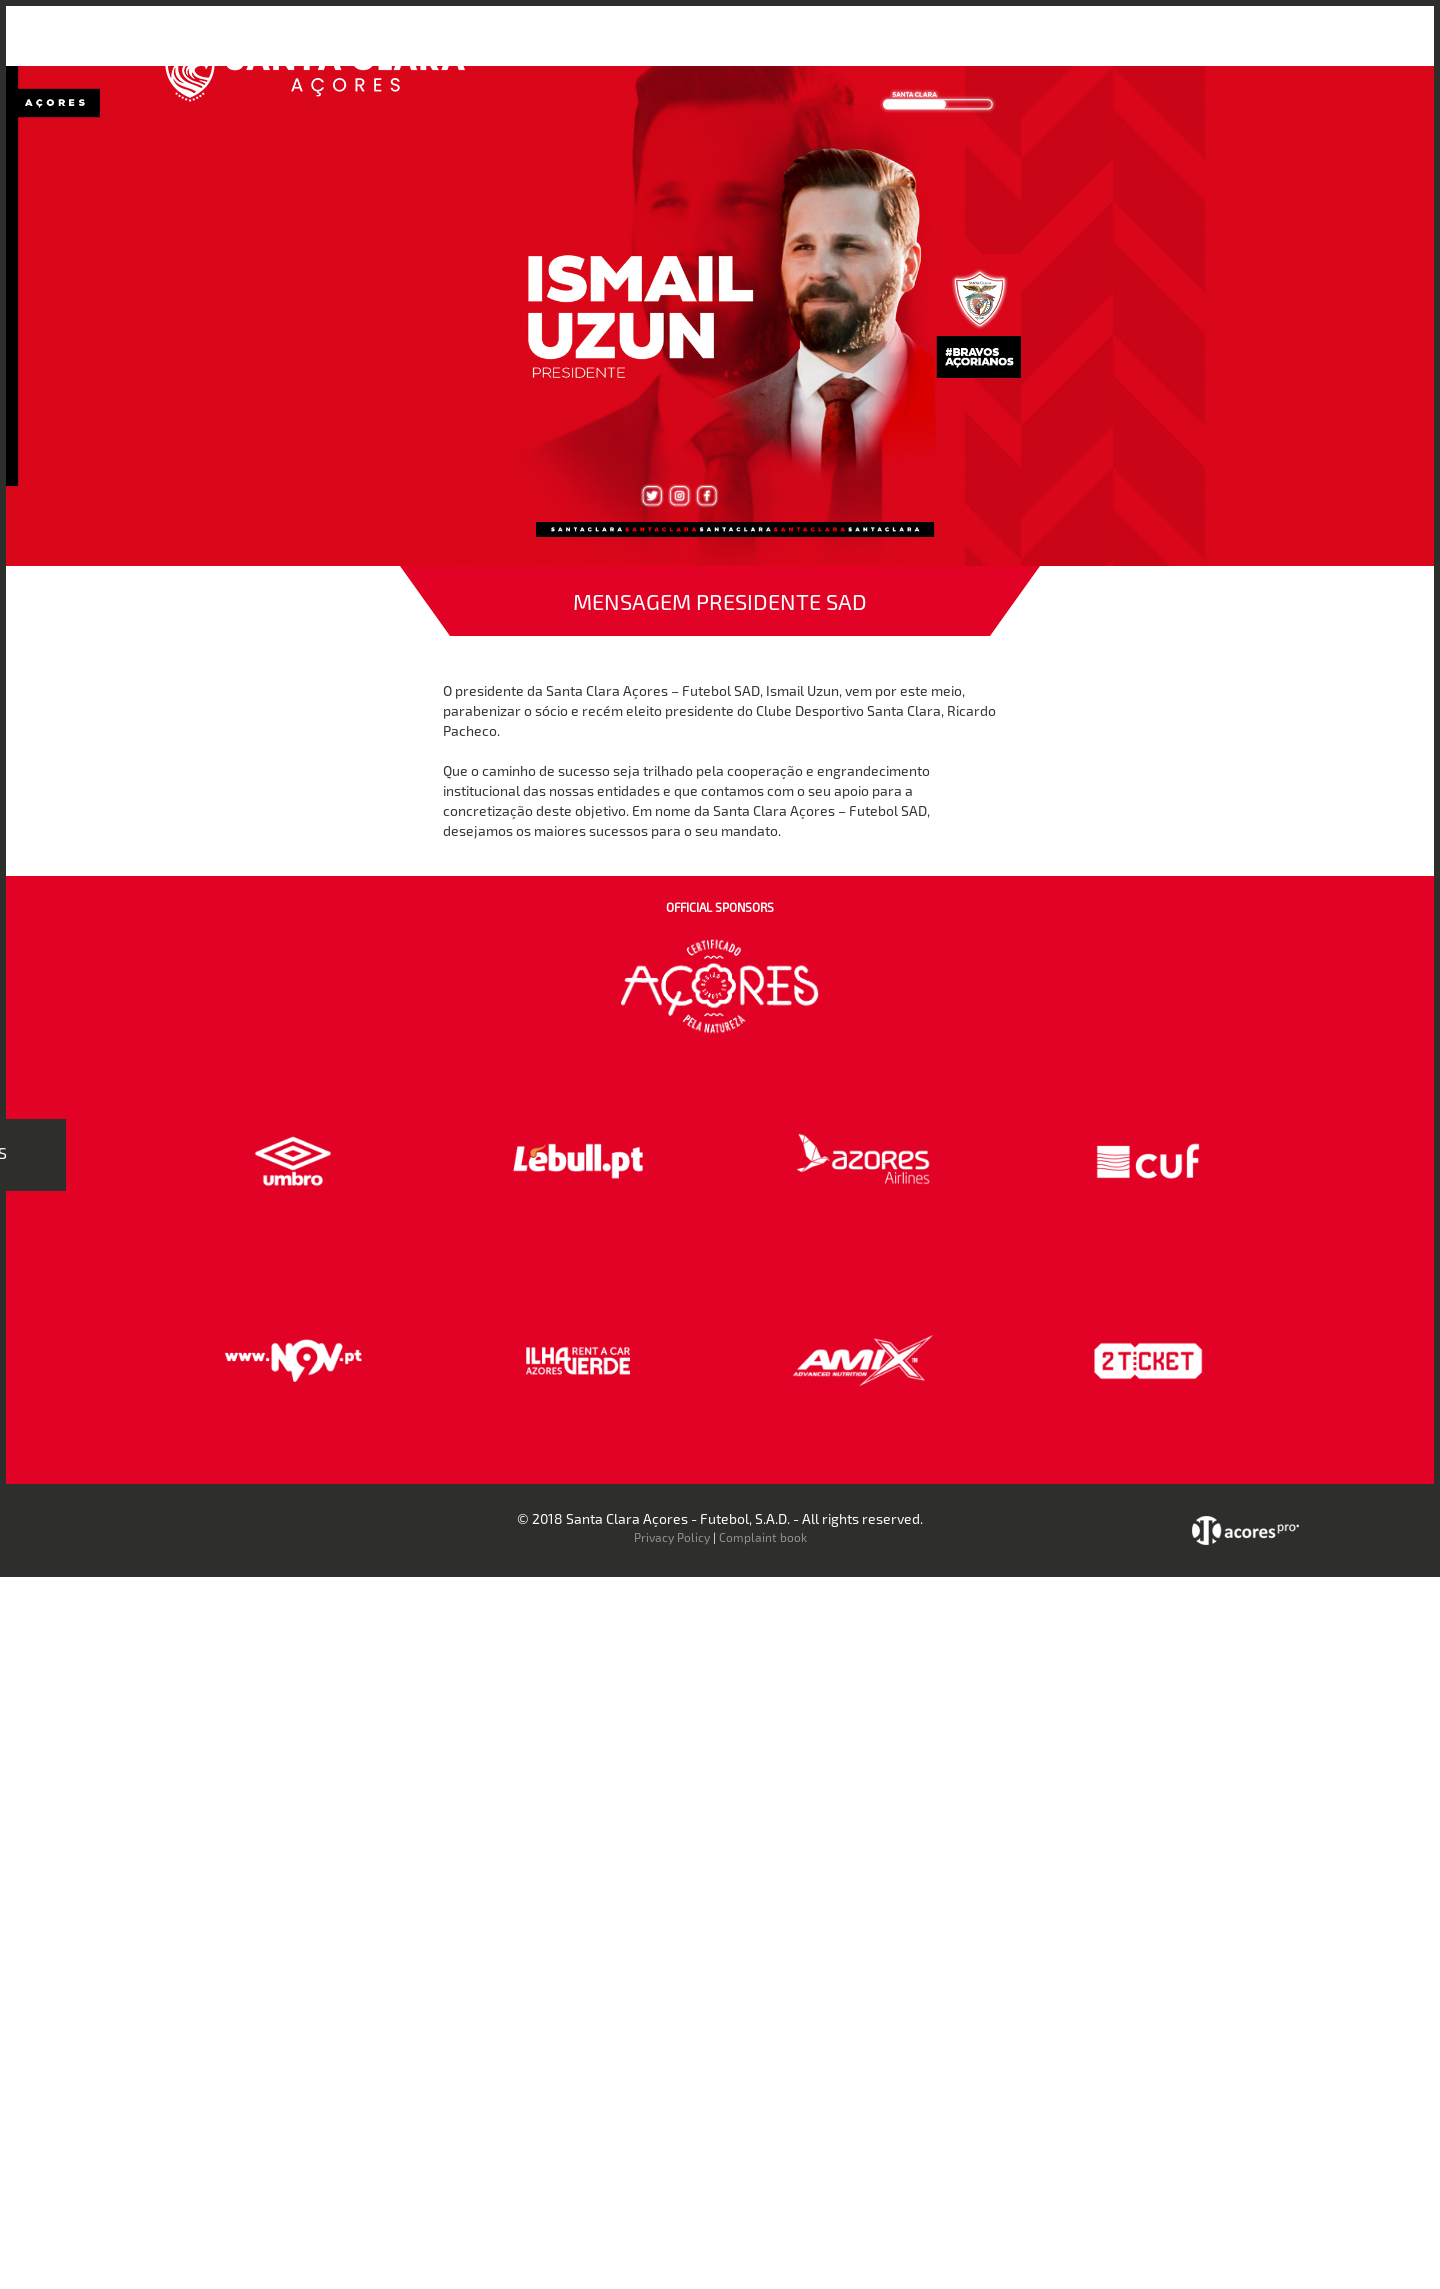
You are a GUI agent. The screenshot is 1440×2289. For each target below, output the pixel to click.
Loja (993, 48)
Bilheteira (922, 48)
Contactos (1175, 48)
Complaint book (763, 1537)
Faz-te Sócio (1073, 48)
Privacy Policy (672, 1537)
